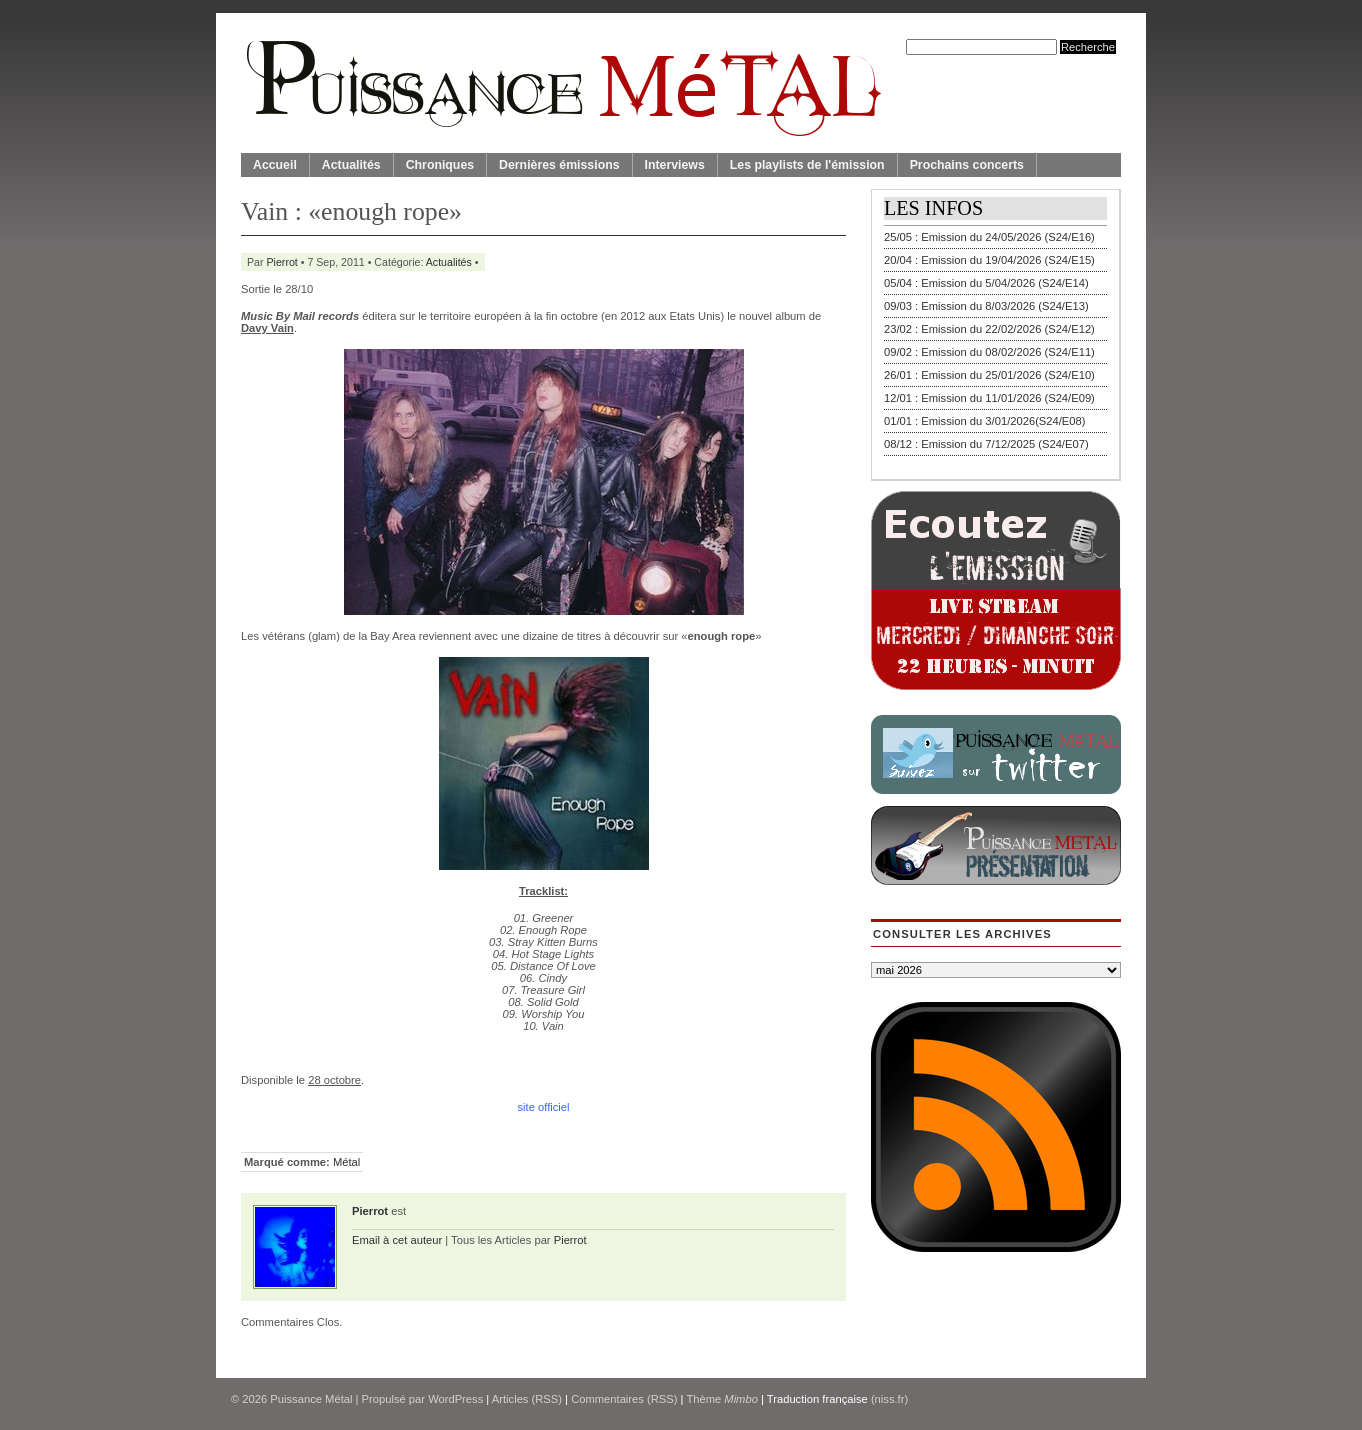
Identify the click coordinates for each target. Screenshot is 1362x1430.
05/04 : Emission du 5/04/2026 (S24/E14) (986, 283)
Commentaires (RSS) (624, 1399)
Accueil (275, 165)
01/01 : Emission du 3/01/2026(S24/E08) (985, 421)
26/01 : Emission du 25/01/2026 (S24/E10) (989, 375)
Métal (346, 1162)
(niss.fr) (889, 1399)
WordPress (455, 1399)
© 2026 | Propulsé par (329, 1399)
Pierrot (282, 262)
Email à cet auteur (397, 1240)
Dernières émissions (559, 165)
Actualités (351, 165)
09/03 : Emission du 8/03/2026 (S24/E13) (986, 306)
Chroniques (440, 165)
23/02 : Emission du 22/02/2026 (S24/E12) (989, 329)
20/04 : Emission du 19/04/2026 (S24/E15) (989, 260)
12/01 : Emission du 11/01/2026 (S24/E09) (989, 398)
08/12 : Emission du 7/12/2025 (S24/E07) (986, 444)
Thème (722, 1399)
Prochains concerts (967, 165)
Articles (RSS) (527, 1399)
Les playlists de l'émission (807, 165)
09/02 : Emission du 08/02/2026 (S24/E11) (989, 352)
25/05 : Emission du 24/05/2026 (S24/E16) (989, 237)
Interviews (675, 165)
